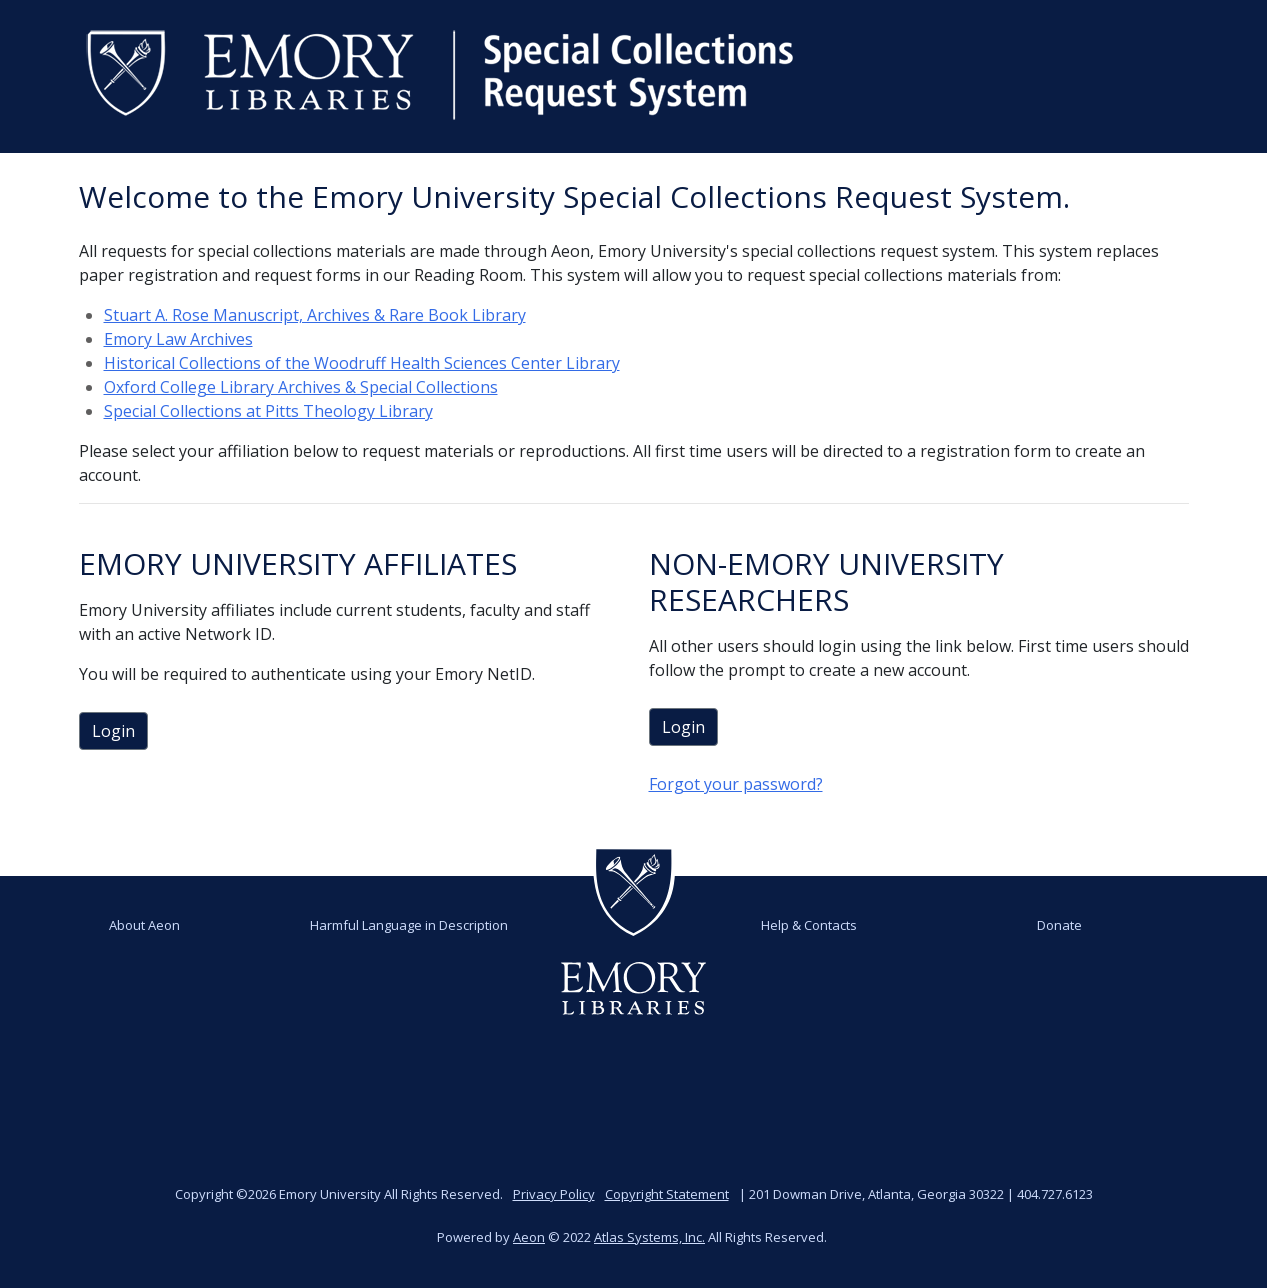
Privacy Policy (554, 1194)
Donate (1059, 925)
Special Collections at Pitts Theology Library (268, 411)
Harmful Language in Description (409, 925)
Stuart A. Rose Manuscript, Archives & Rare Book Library (315, 315)
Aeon (529, 1237)
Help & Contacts (809, 925)
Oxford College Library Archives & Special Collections (301, 387)
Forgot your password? (736, 784)
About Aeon (144, 925)
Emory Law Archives (178, 339)
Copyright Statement (667, 1194)
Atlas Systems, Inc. (649, 1237)
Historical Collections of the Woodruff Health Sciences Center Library (362, 363)
